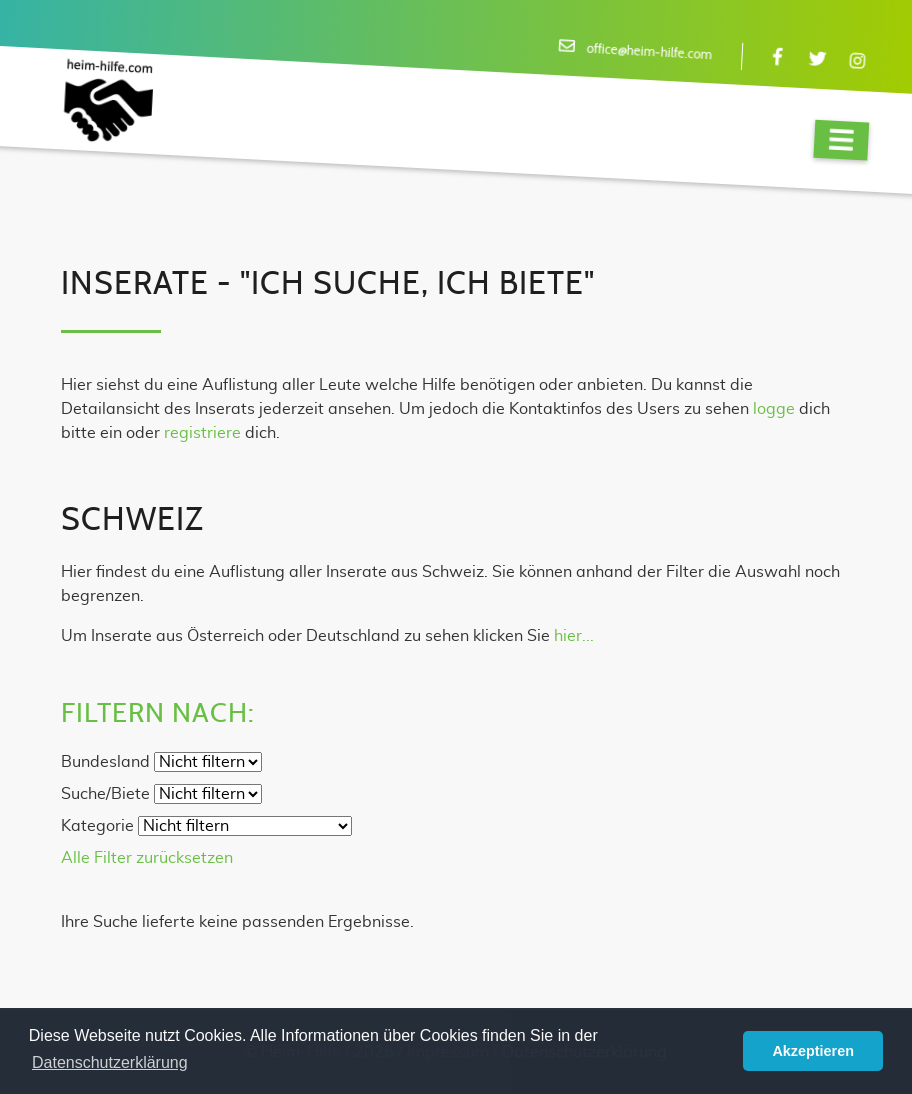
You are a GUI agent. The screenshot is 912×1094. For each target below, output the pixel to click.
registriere (202, 433)
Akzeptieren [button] (813, 1051)
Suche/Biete (105, 794)
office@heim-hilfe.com (649, 53)
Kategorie (97, 826)
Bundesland (105, 762)
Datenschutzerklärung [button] (110, 1062)
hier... (574, 636)
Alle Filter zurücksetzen (147, 858)
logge (774, 409)
